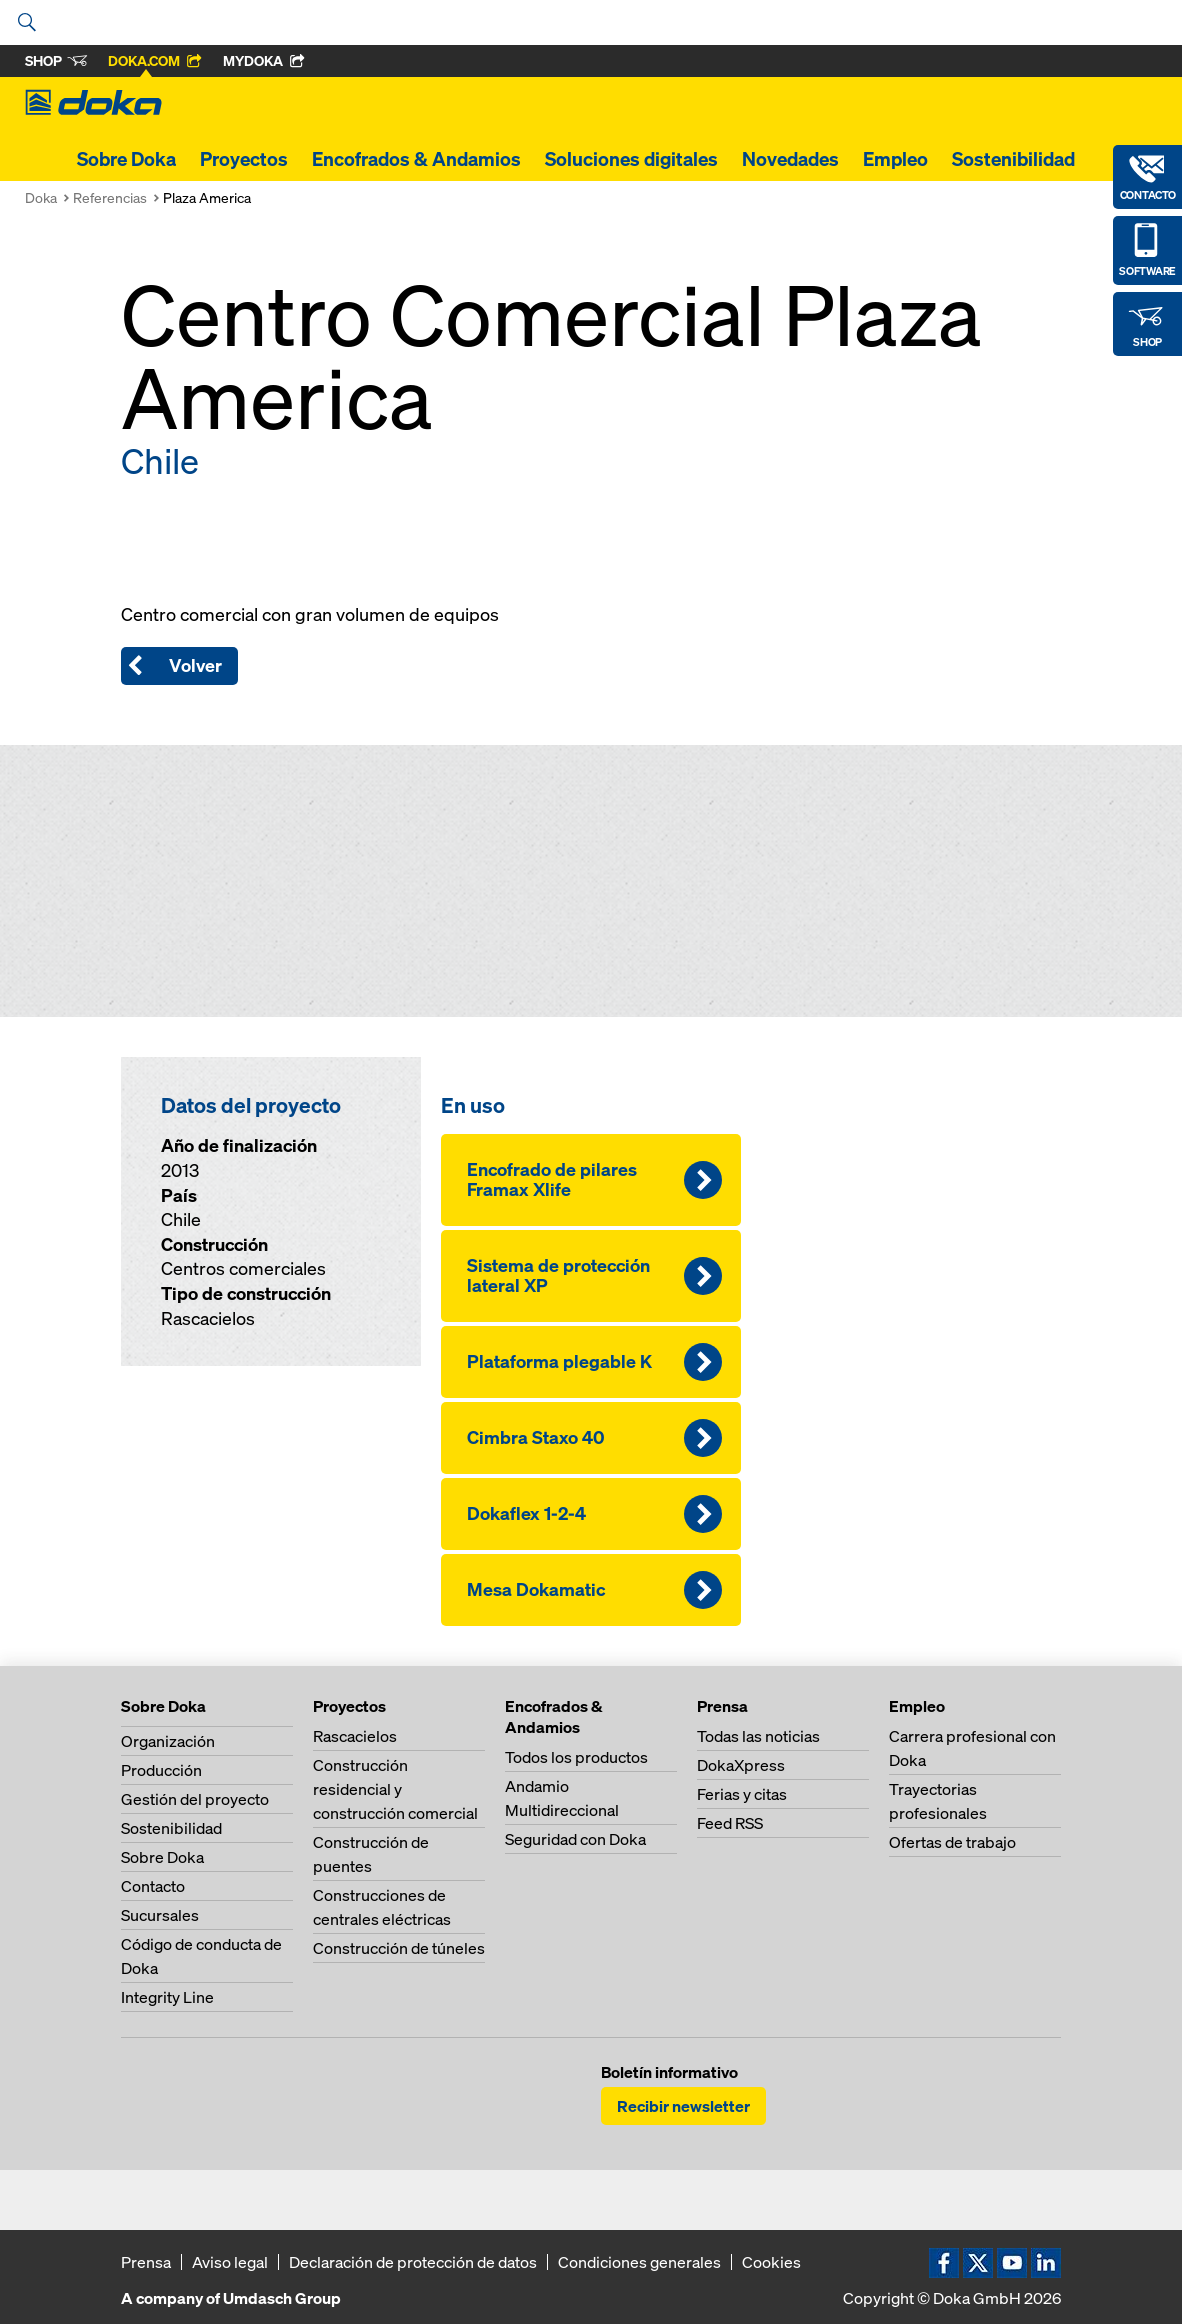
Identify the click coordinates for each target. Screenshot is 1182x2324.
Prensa (146, 2262)
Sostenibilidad (1013, 159)
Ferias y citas (742, 1794)
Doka (41, 197)
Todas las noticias (758, 1736)
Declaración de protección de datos (413, 2262)
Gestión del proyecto (195, 1799)
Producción (161, 1770)
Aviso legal (230, 2262)
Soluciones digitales (631, 159)
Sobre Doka (126, 159)
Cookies (771, 2262)
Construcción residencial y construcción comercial (395, 1789)
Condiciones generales (639, 2262)
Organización (168, 1741)
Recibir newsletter (683, 2106)
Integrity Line (167, 1997)
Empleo (895, 159)
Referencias (110, 197)
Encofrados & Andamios (416, 159)
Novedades (790, 159)
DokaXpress (741, 1765)
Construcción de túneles (399, 1948)
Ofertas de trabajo (952, 1842)
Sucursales (160, 1915)
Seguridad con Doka (575, 1839)
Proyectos (244, 159)
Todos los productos (576, 1757)
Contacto (153, 1886)
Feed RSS (730, 1823)
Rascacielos (355, 1736)
